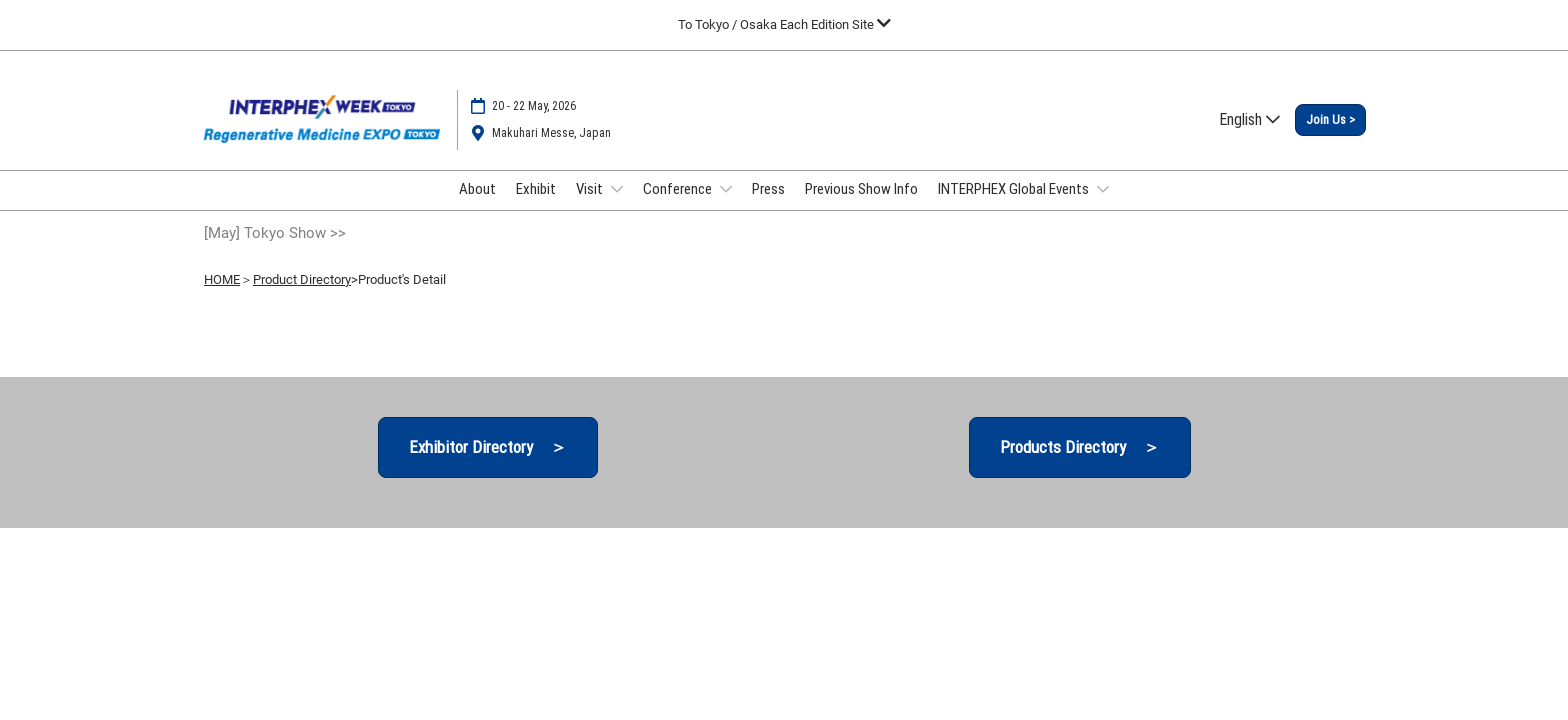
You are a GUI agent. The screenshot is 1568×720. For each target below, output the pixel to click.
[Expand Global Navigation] (784, 24)
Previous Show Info (861, 189)
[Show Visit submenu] (617, 189)
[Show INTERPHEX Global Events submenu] (1103, 189)
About (477, 189)
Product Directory (302, 279)
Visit (591, 189)
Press (768, 189)
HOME (222, 279)
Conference (679, 189)
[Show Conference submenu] (726, 189)
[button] (1330, 120)
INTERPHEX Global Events (1015, 189)
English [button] (1249, 119)
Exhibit (536, 189)
